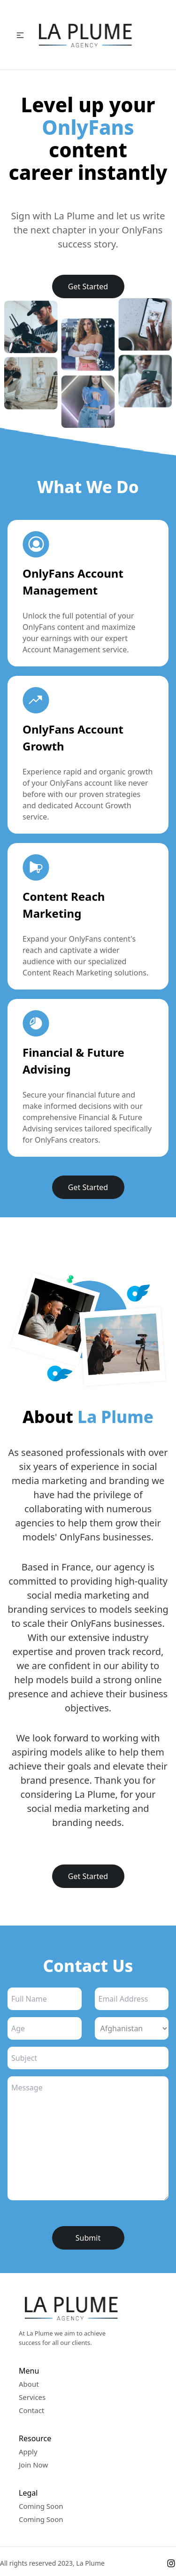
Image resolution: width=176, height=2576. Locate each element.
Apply (28, 2451)
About (29, 2384)
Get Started (88, 286)
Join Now (33, 2464)
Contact (31, 2410)
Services (32, 2397)
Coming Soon (41, 2506)
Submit (88, 2238)
